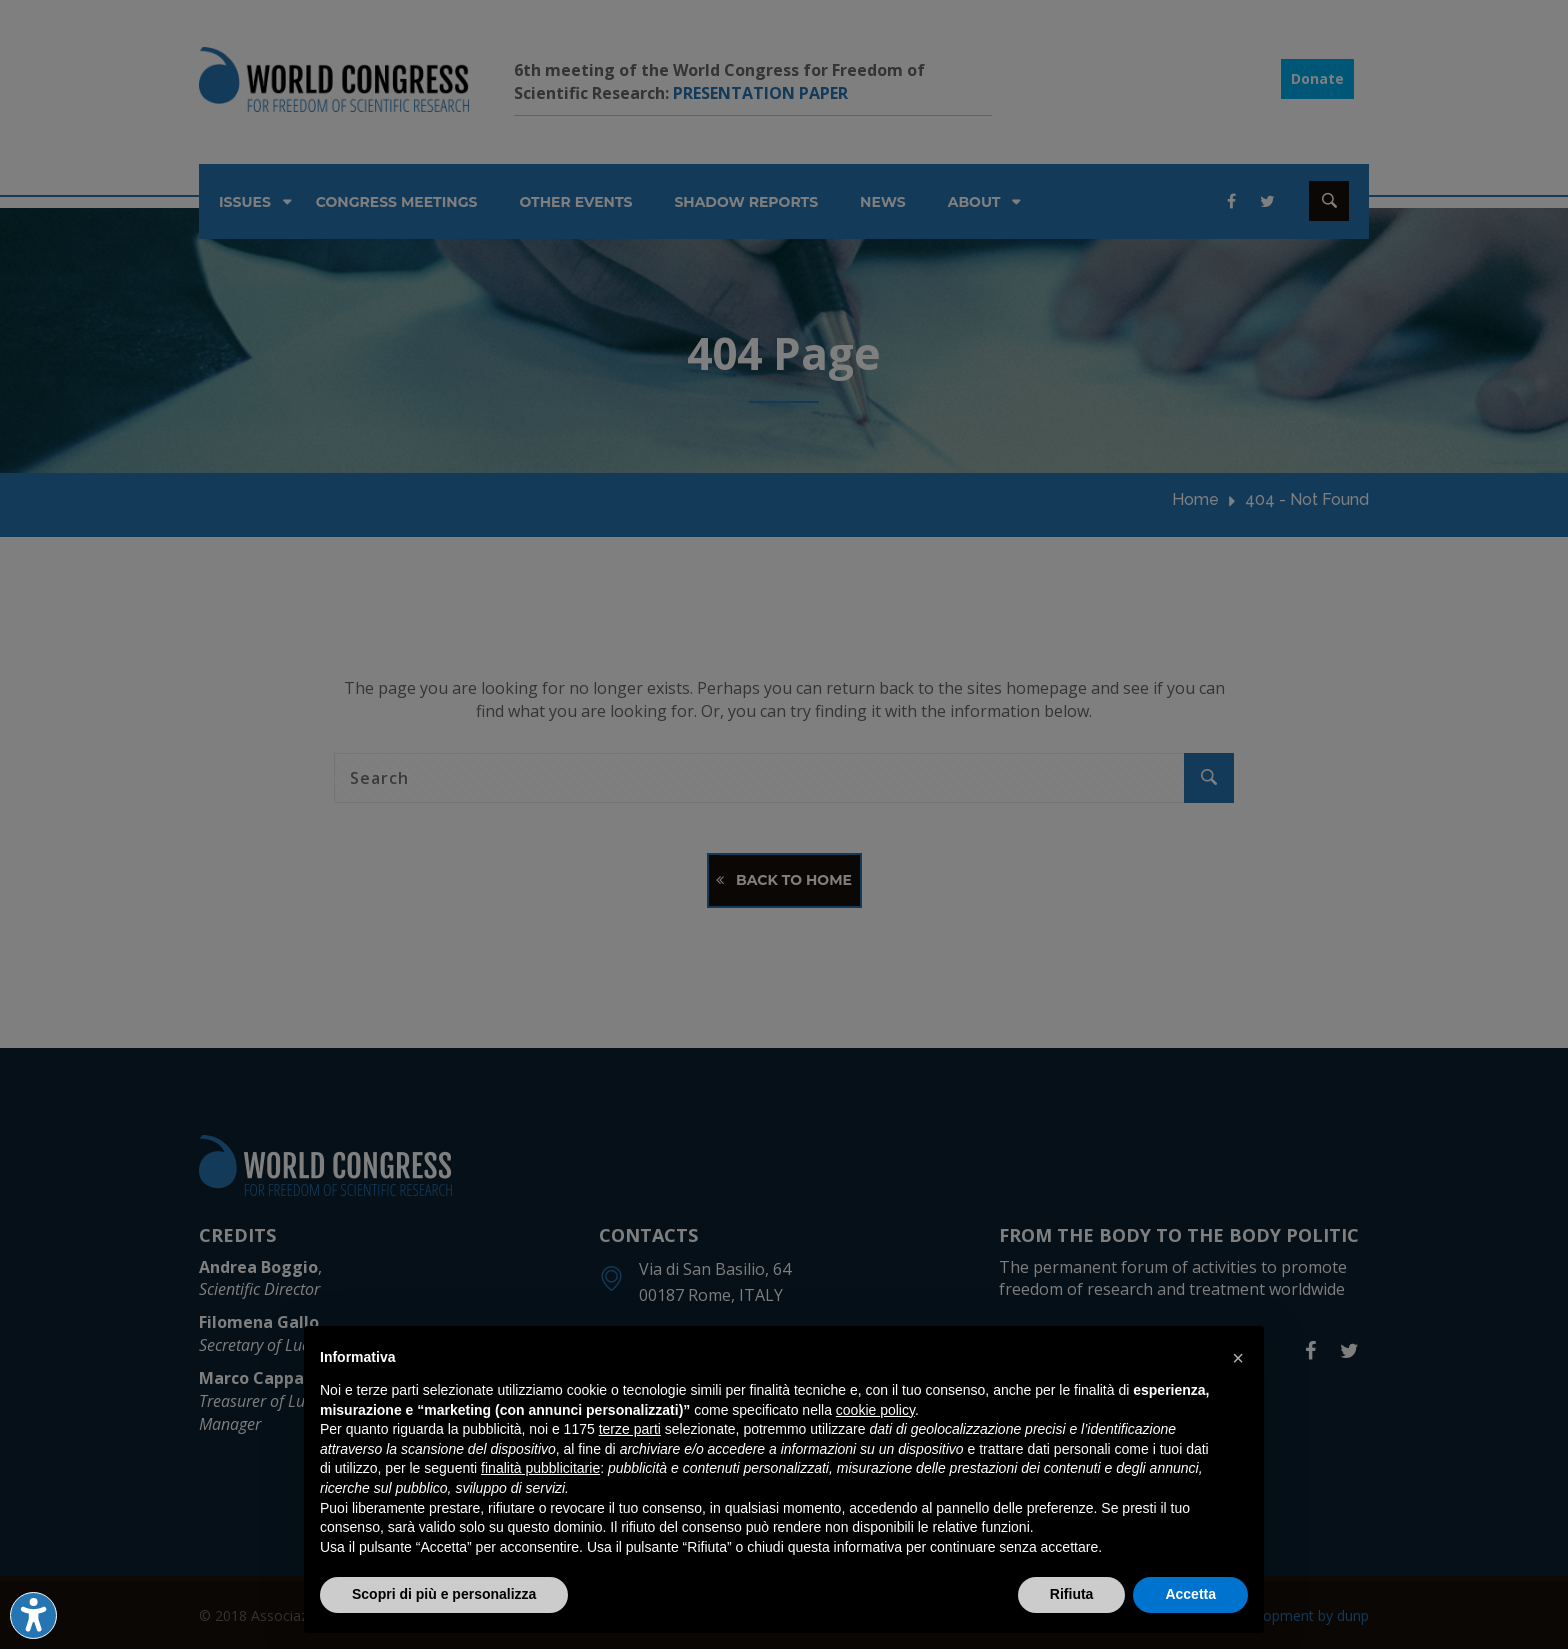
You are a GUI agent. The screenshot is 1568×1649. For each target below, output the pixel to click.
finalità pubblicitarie (540, 1468)
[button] (1238, 1358)
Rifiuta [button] (1072, 1594)
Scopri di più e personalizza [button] (444, 1594)
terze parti (630, 1429)
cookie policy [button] (875, 1410)
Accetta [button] (1190, 1594)
